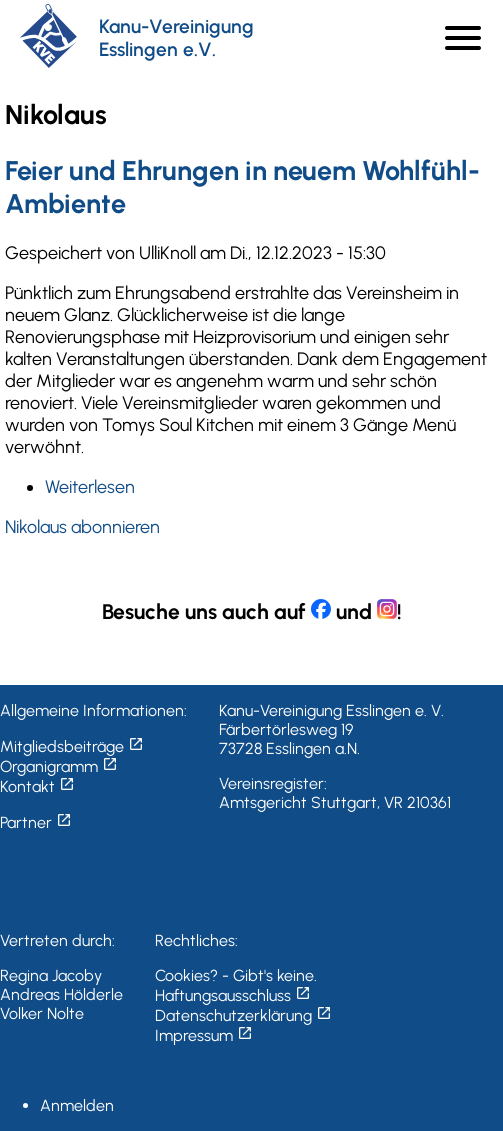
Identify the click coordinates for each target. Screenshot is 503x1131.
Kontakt (37, 786)
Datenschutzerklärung (243, 1015)
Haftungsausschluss (233, 995)
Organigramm (59, 766)
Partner (36, 822)
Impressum (204, 1035)
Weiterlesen (90, 487)
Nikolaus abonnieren (82, 527)
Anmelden (77, 1105)
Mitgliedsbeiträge (72, 746)
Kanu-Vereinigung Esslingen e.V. (176, 38)
